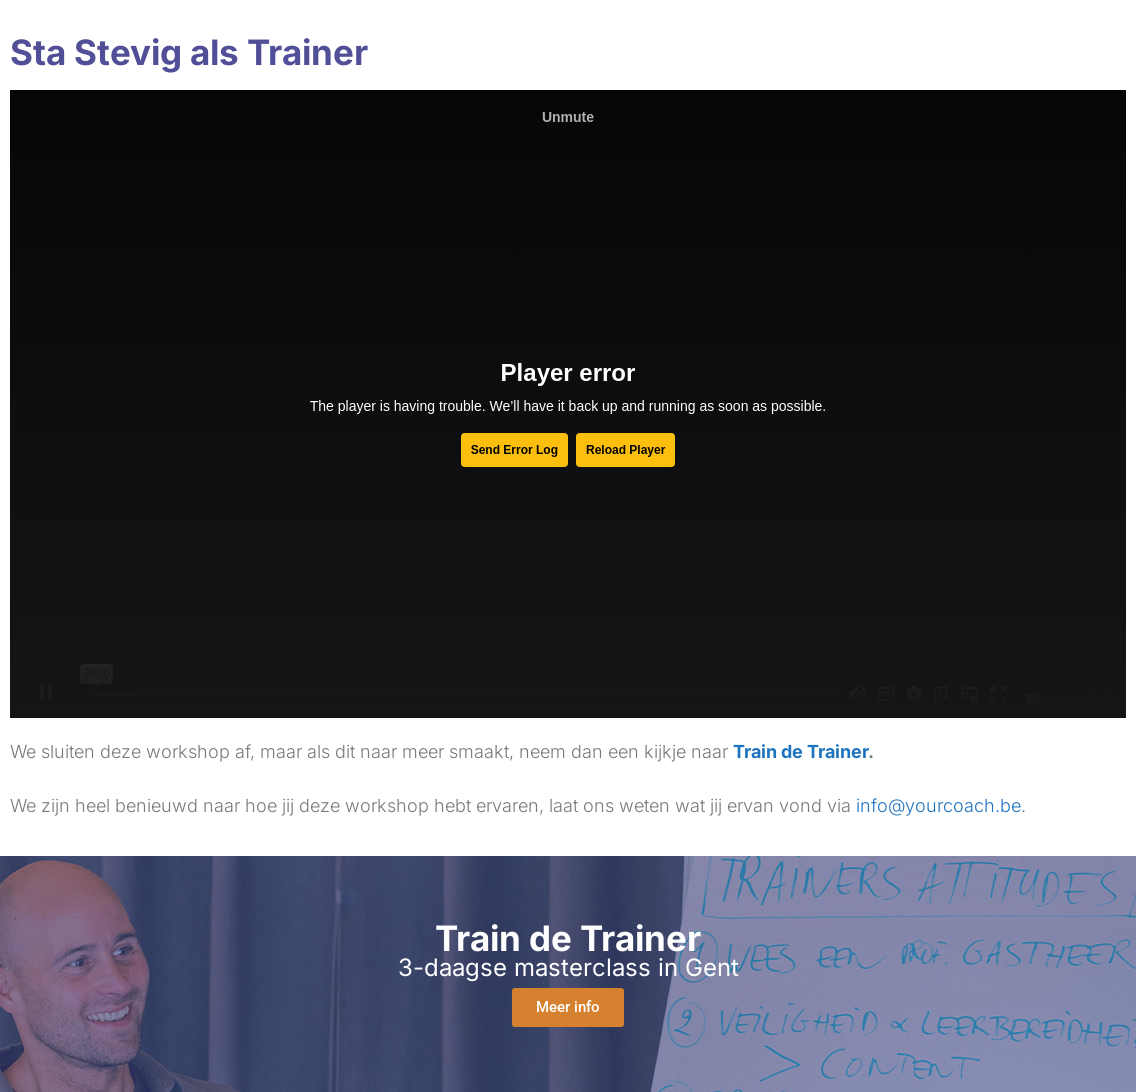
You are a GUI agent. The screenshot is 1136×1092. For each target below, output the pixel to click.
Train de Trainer (800, 751)
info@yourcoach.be (938, 805)
